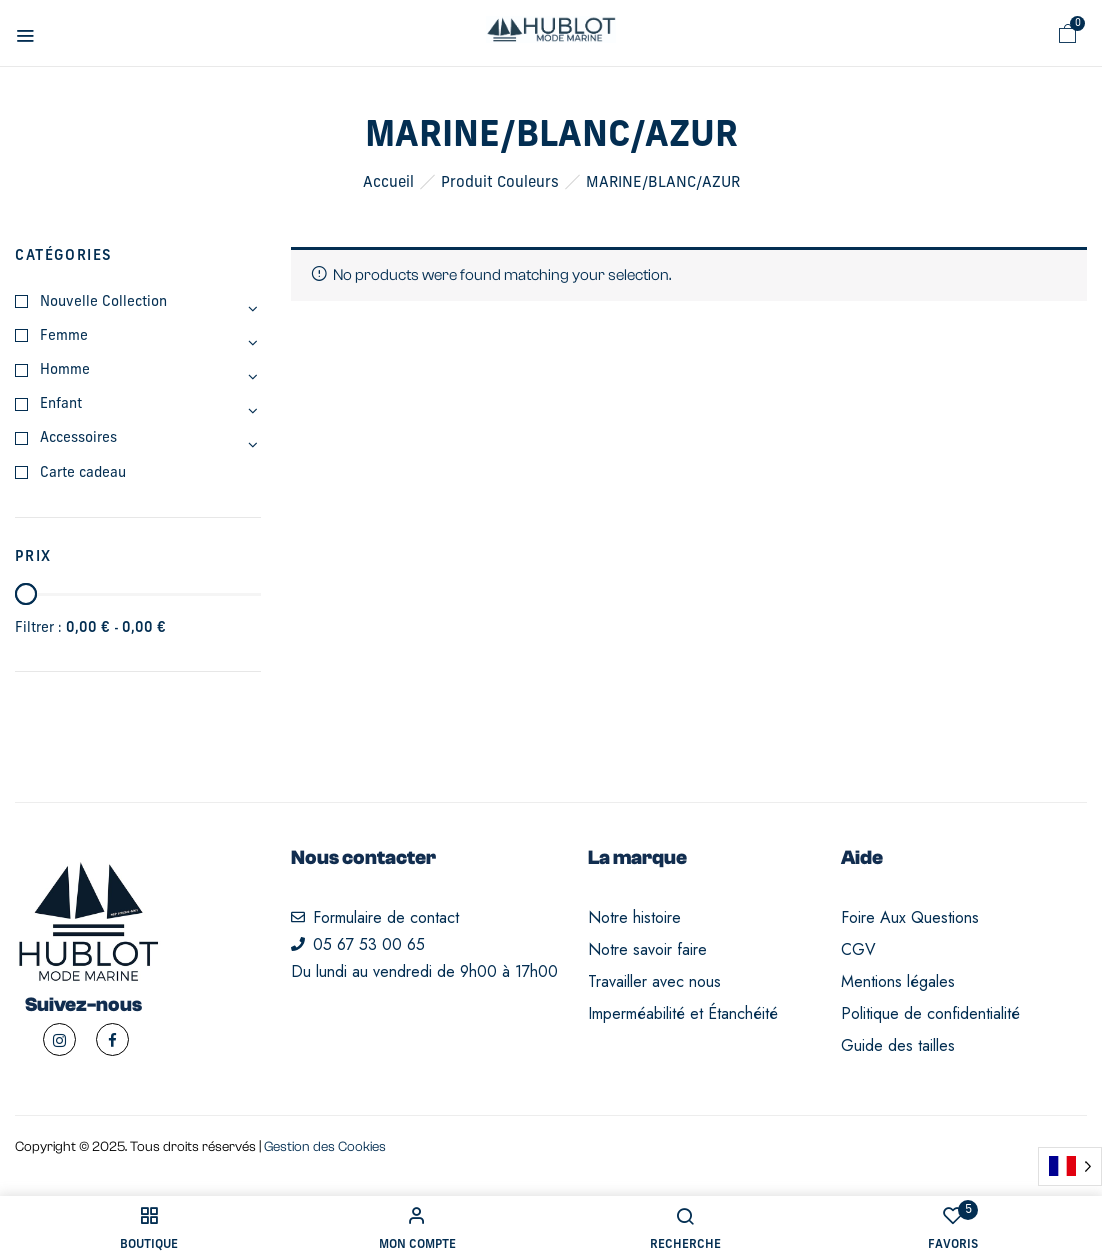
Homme (65, 370)
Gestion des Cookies (325, 1147)
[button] (1068, 34)
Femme (64, 336)
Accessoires (78, 438)
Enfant (61, 404)
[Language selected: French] (1070, 1166)
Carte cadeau (83, 473)
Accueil (388, 183)
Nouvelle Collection (103, 302)
